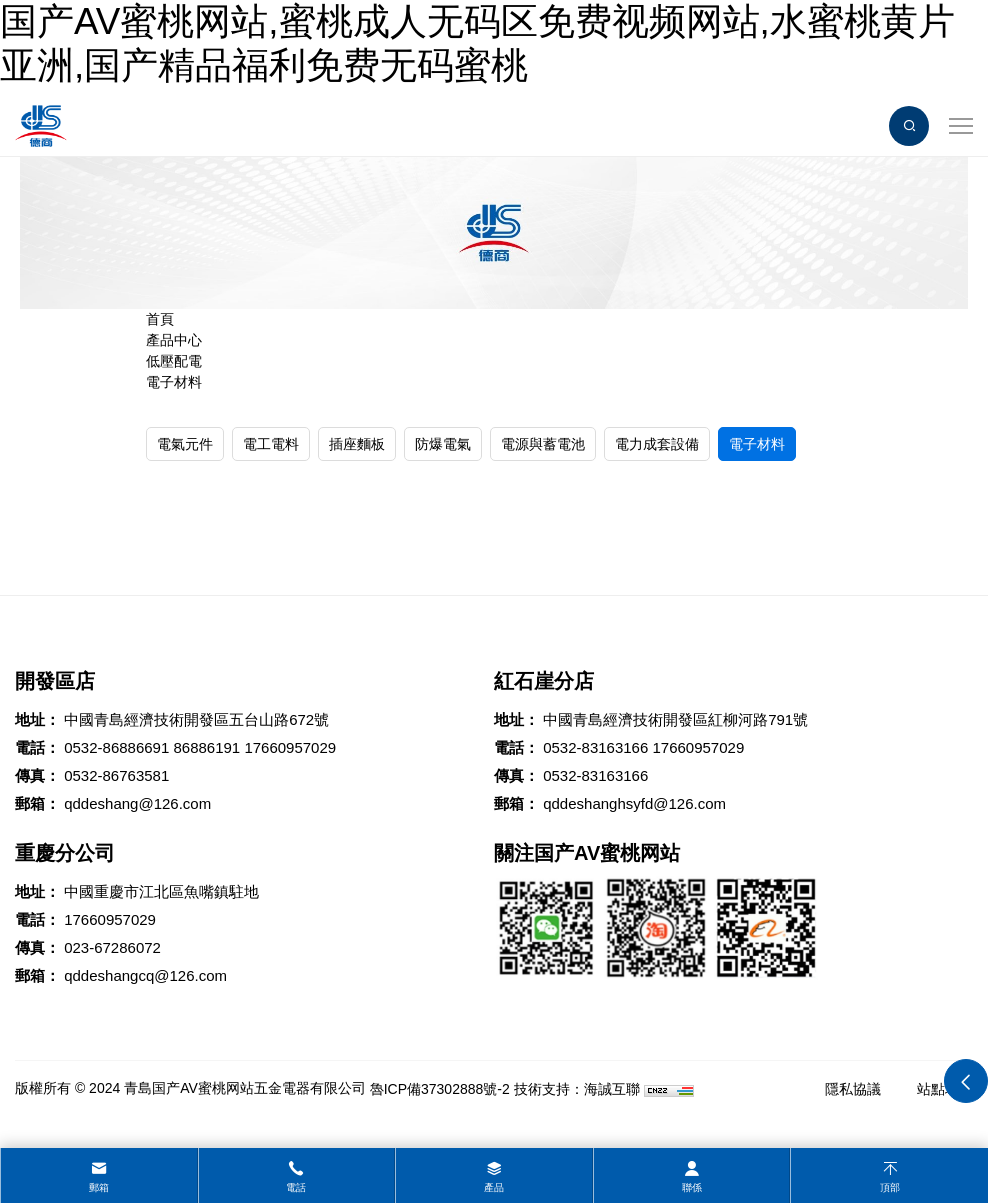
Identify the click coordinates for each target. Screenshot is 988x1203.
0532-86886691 (116, 747)
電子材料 (174, 382)
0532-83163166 (595, 747)
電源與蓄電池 (543, 444)
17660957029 (290, 747)
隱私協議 (853, 1089)
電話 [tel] (296, 1187)
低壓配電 (174, 361)
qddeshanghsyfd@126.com (634, 803)
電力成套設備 (657, 444)
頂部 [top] (890, 1187)
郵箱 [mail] (99, 1187)
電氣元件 (185, 444)
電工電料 (271, 444)
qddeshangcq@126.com (145, 975)
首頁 (160, 319)
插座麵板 (357, 444)
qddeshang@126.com (137, 803)
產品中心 (174, 340)
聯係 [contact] (692, 1187)
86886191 (206, 747)
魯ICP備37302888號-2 (440, 1089)
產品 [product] (494, 1187)
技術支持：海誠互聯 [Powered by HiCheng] (577, 1089)
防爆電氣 (443, 444)
